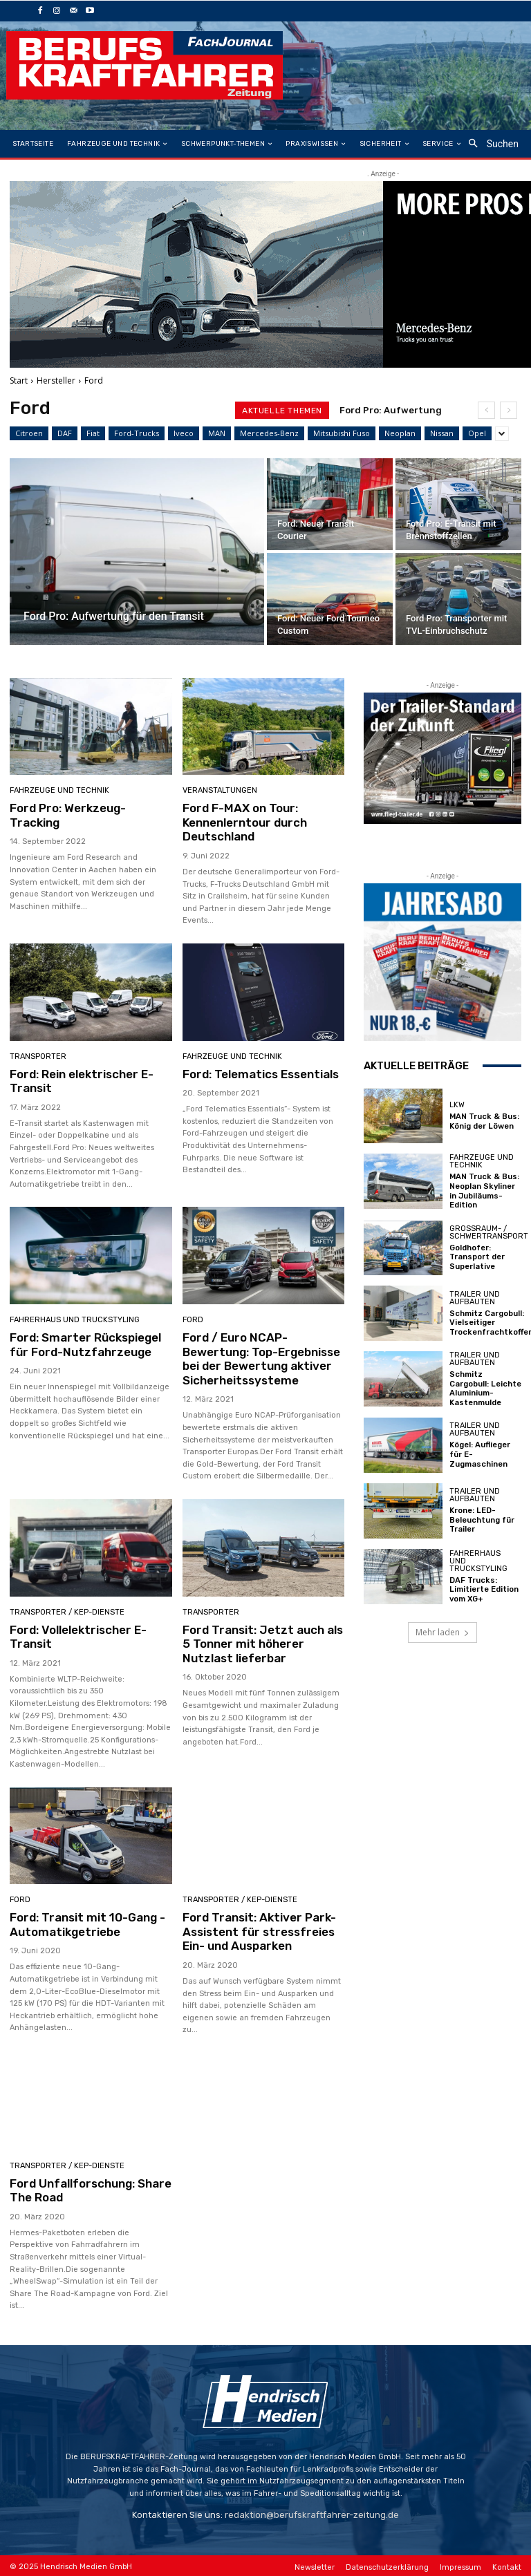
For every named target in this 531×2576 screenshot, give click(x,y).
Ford (193, 1319)
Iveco (183, 433)
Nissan (442, 433)
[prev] (486, 410)
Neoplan (400, 433)
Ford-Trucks (137, 433)
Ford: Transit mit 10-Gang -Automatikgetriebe (87, 1923)
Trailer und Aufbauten (474, 1297)
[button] (489, 144)
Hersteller (56, 380)
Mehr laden (442, 1630)
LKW (457, 1105)
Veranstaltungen (220, 790)
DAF (64, 433)
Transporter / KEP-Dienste (67, 1611)
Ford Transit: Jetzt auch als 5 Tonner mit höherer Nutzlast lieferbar (262, 1642)
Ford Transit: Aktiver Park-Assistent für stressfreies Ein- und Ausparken (259, 1930)
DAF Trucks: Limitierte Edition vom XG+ (484, 1587)
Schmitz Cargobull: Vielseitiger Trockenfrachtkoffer (489, 1321)
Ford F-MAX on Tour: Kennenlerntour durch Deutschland (245, 822)
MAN (217, 433)
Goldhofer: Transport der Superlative (477, 1256)
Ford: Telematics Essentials (260, 1073)
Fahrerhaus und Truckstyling (75, 1319)
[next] (508, 410)
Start (19, 380)
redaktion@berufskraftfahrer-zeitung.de (312, 2513)
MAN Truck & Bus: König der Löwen (483, 1121)
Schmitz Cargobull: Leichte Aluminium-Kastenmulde (484, 1387)
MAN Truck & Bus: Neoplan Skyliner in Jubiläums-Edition (483, 1190)
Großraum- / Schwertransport (488, 1231)
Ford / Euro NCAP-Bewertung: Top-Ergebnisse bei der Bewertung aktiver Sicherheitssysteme (261, 1358)
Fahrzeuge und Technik (59, 790)
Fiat (93, 433)
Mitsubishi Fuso (341, 433)
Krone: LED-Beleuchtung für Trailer (481, 1518)
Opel (477, 433)
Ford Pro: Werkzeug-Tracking (68, 815)
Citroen (29, 433)
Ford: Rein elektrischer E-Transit (81, 1080)
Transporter (38, 1056)
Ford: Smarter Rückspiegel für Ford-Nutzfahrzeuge (85, 1343)
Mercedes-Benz (269, 433)
